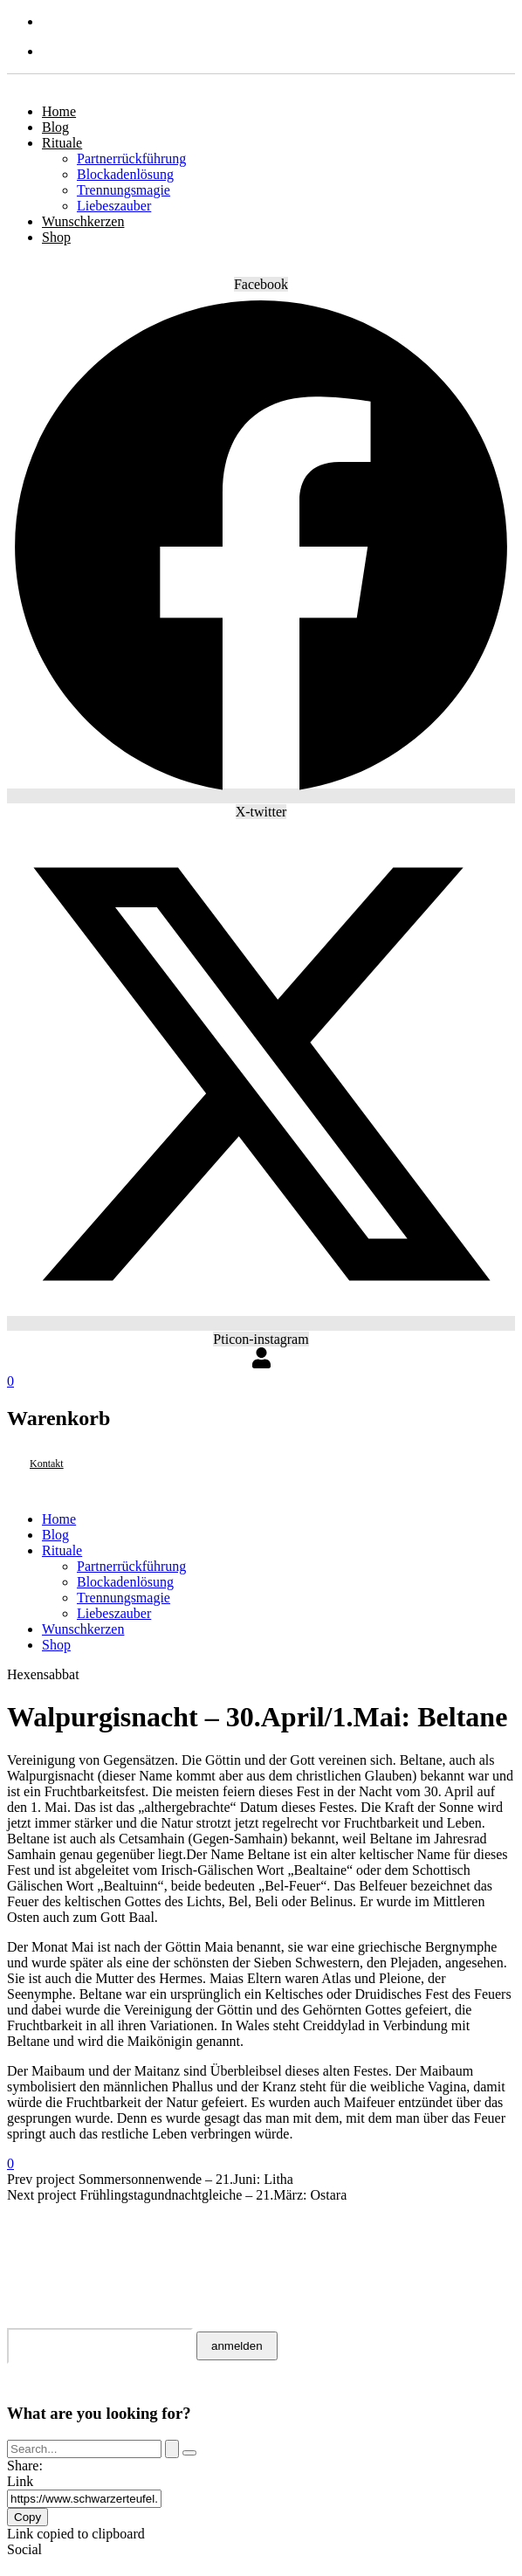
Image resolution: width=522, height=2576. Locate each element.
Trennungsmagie (123, 190)
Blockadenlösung (125, 174)
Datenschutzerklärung (113, 2251)
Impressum (53, 2265)
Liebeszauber (114, 205)
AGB (23, 2223)
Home (59, 111)
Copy (27, 2517)
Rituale (62, 142)
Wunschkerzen (83, 221)
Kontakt (44, 2209)
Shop (56, 237)
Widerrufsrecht (79, 2237)
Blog (55, 127)
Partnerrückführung (131, 158)
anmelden (237, 2345)
